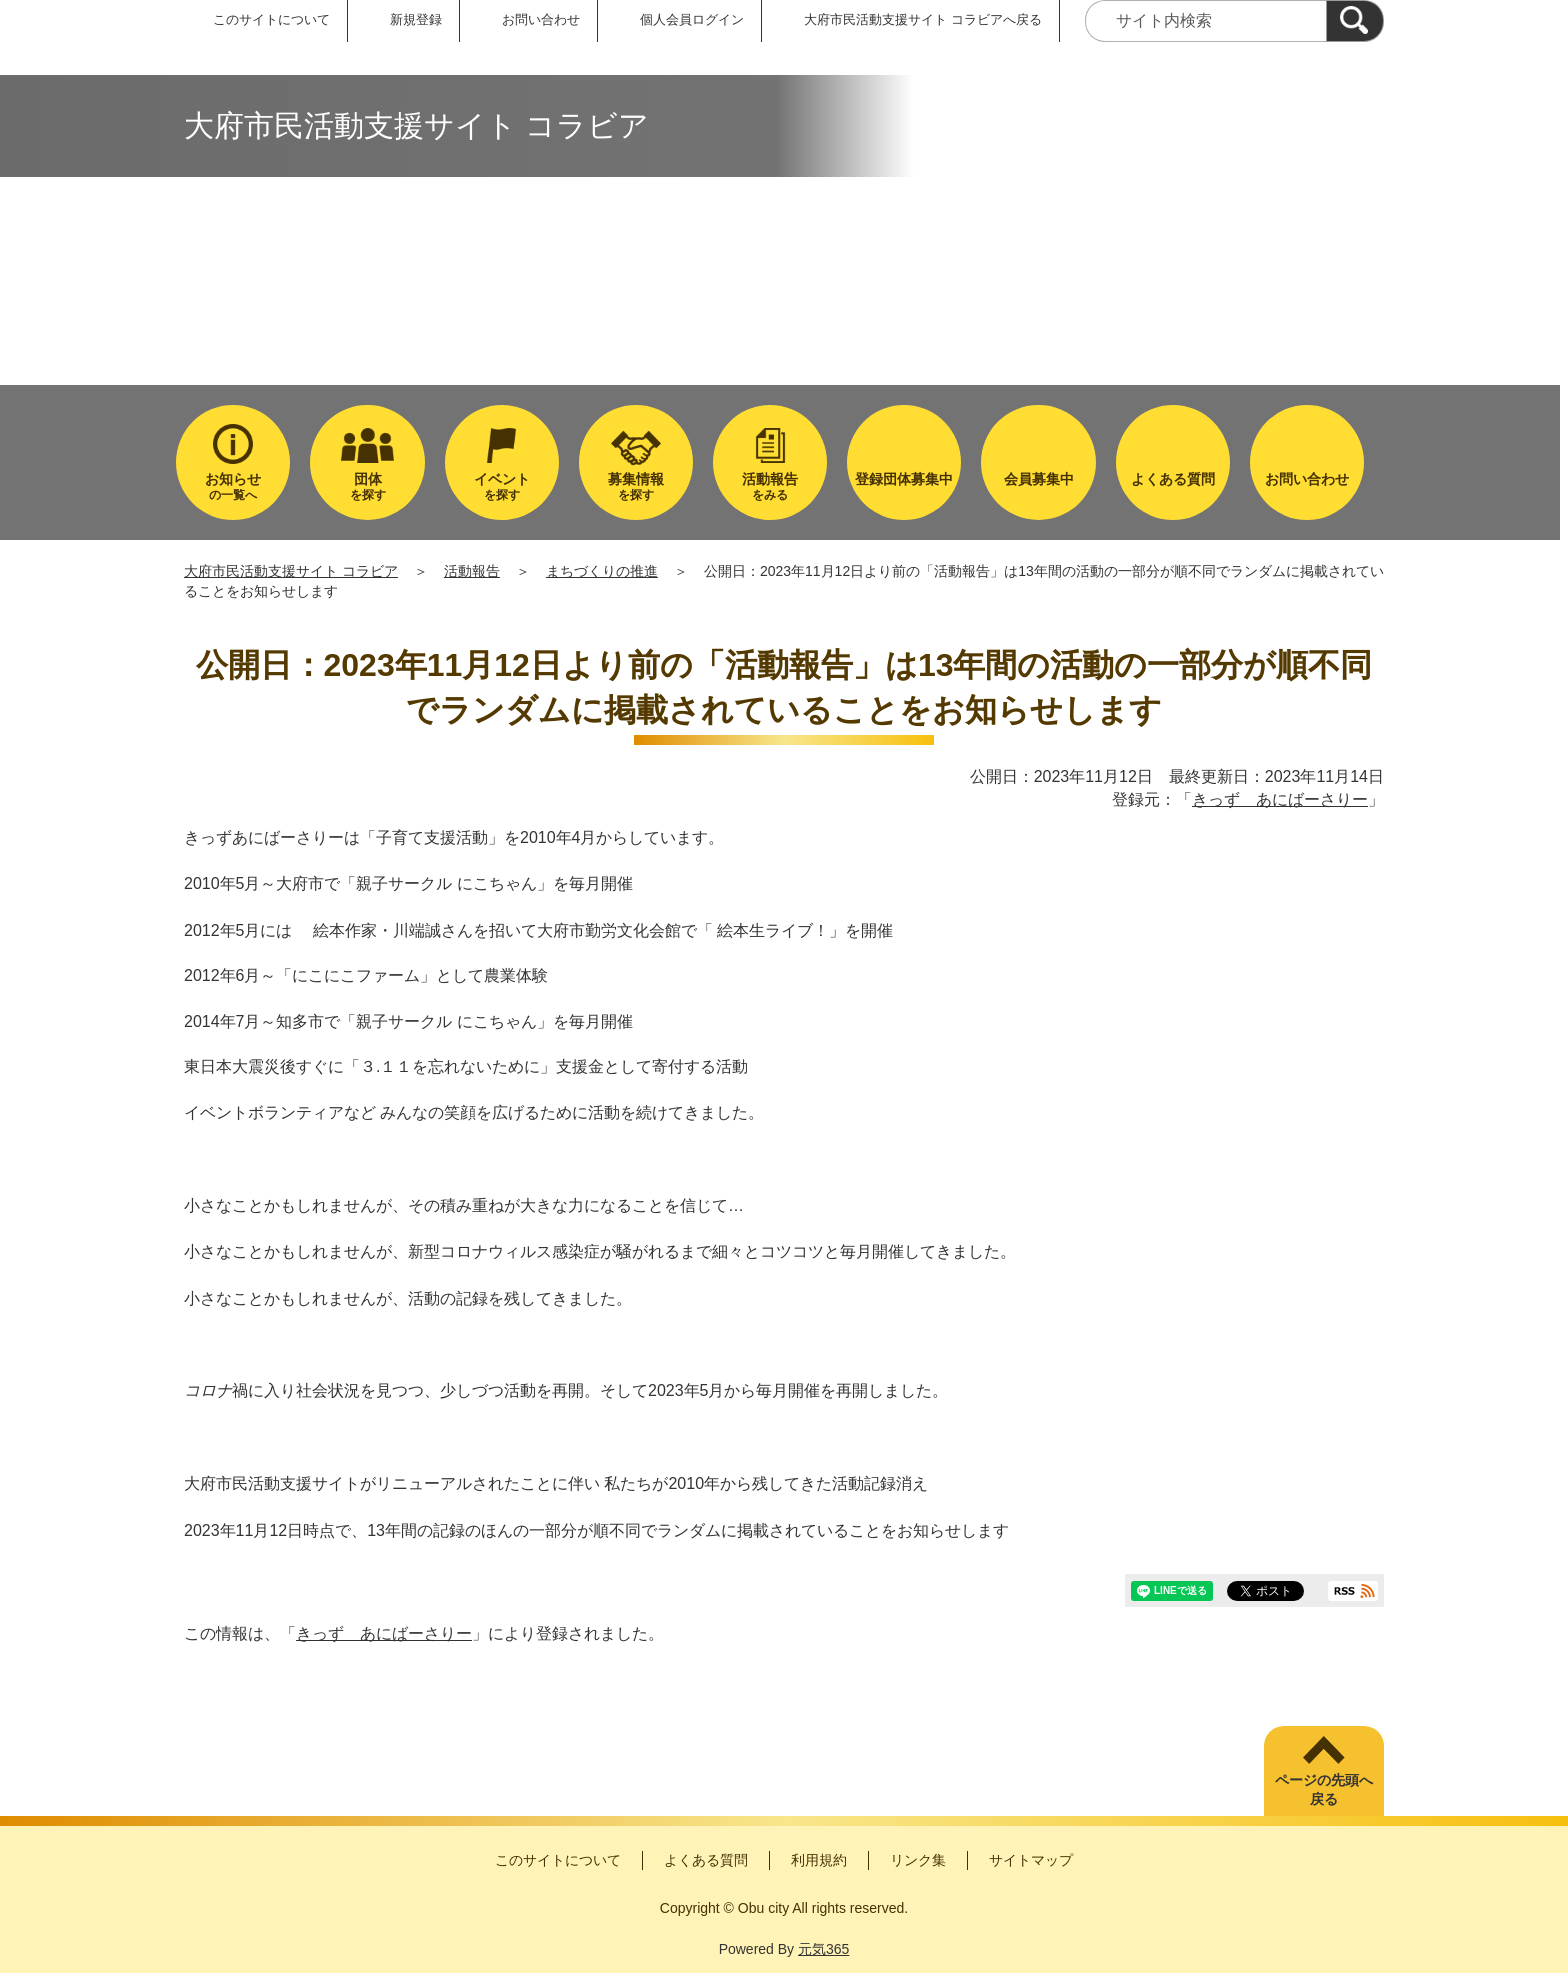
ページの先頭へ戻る (1324, 1790)
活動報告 (472, 571)
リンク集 (918, 1860)
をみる (770, 486)
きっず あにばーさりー (1280, 799)
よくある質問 (706, 1860)
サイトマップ (1031, 1860)
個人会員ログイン (692, 19)
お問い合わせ (541, 19)
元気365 (823, 1949)
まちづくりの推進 (602, 571)
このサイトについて (271, 19)
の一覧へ (233, 486)
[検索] (1355, 21)
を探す (367, 486)
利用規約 (819, 1860)
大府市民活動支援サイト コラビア (291, 571)
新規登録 (416, 19)
